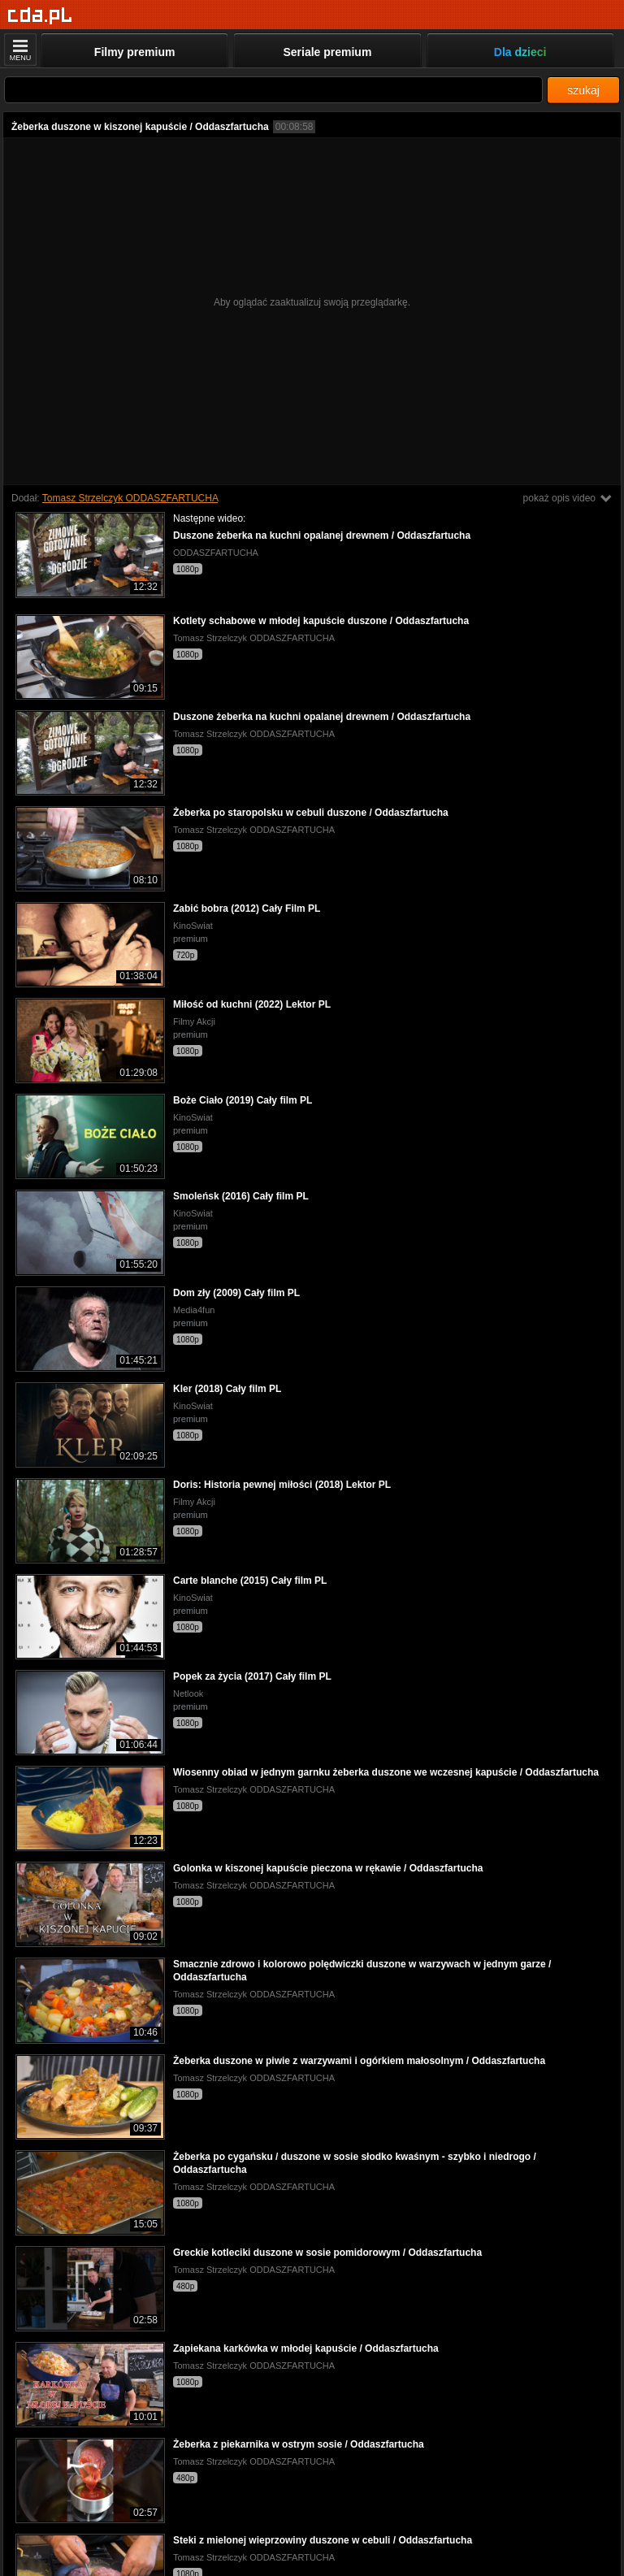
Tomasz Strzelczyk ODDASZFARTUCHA (130, 498)
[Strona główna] (40, 16)
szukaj (583, 90)
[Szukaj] (273, 89)
